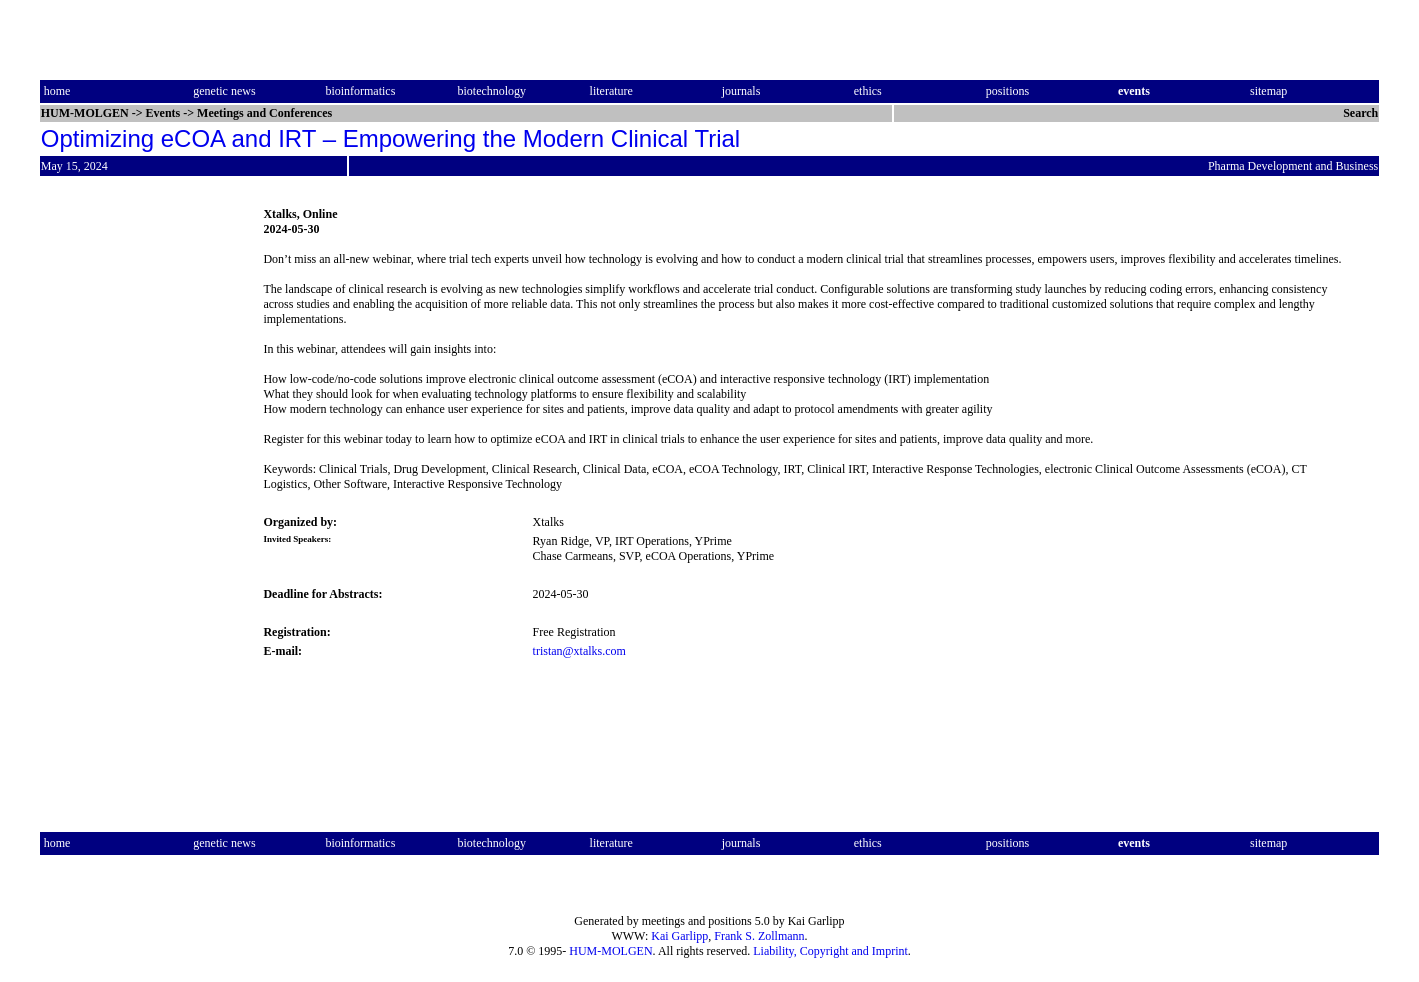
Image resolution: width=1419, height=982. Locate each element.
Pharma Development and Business (1293, 166)
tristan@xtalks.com (579, 651)
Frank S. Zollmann (759, 936)
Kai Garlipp (679, 936)
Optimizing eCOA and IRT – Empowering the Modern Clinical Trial (390, 138)
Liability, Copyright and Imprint (830, 951)
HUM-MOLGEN (610, 951)
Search (1360, 113)
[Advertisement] (124, 504)
